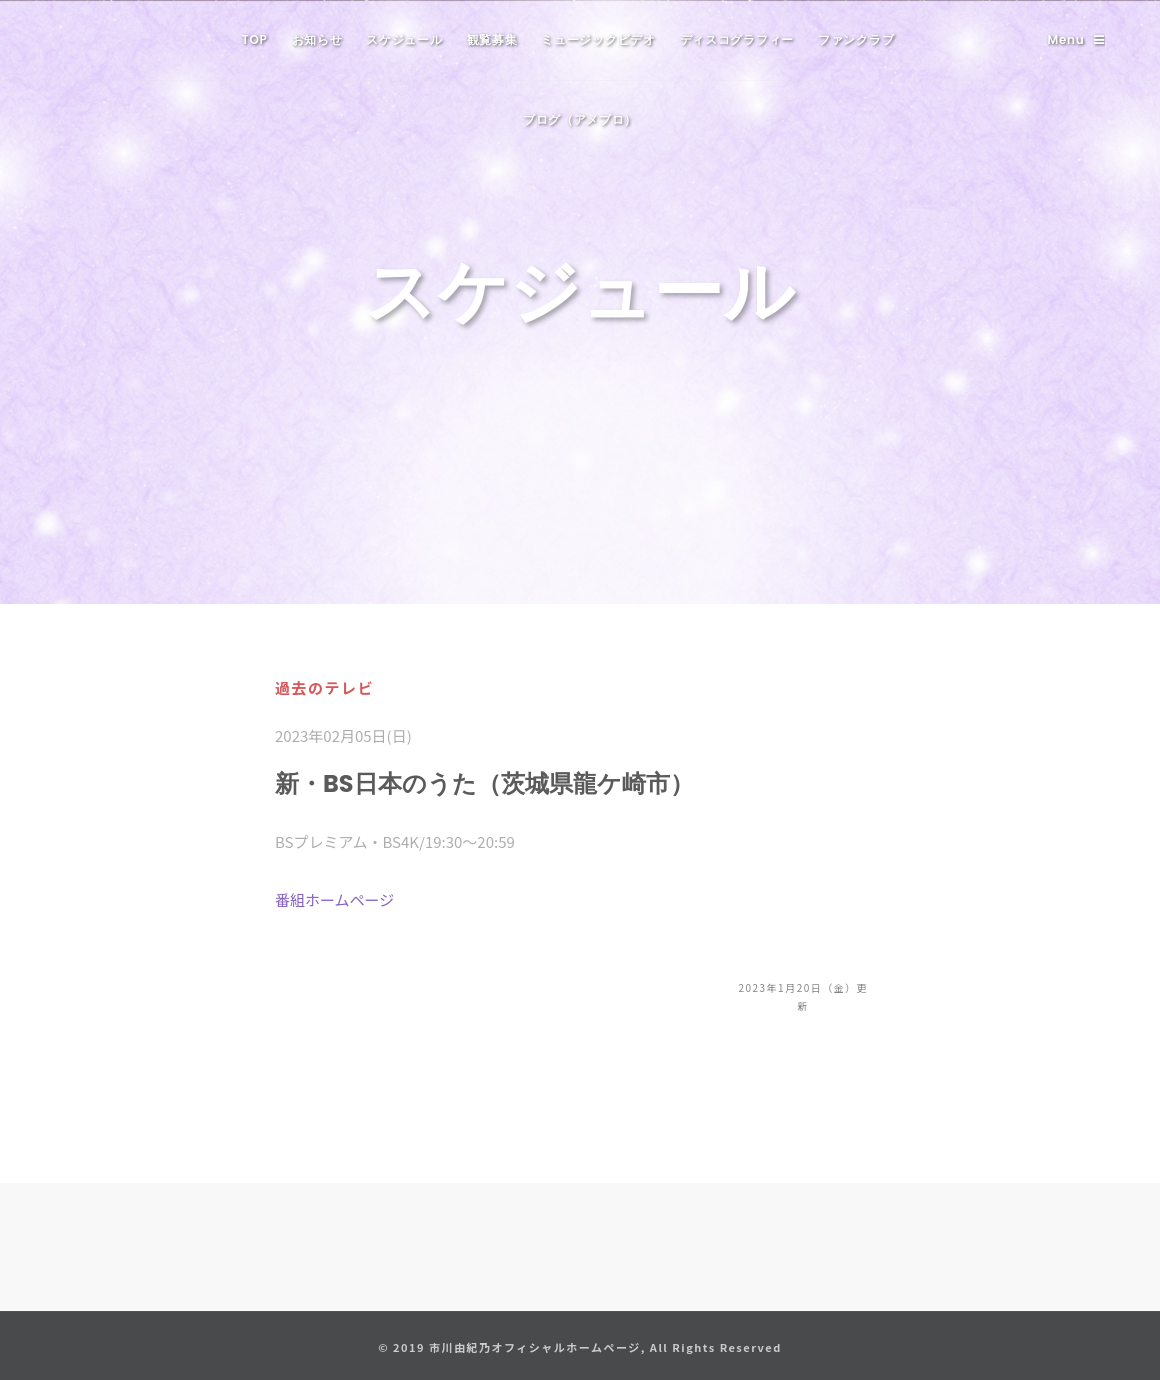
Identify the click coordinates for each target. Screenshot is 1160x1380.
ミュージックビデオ (598, 39)
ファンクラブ (856, 39)
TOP (255, 39)
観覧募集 (492, 39)
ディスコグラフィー (737, 39)
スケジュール (404, 39)
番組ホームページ (334, 899)
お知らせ (317, 39)
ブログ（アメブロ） (580, 119)
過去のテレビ (324, 687)
